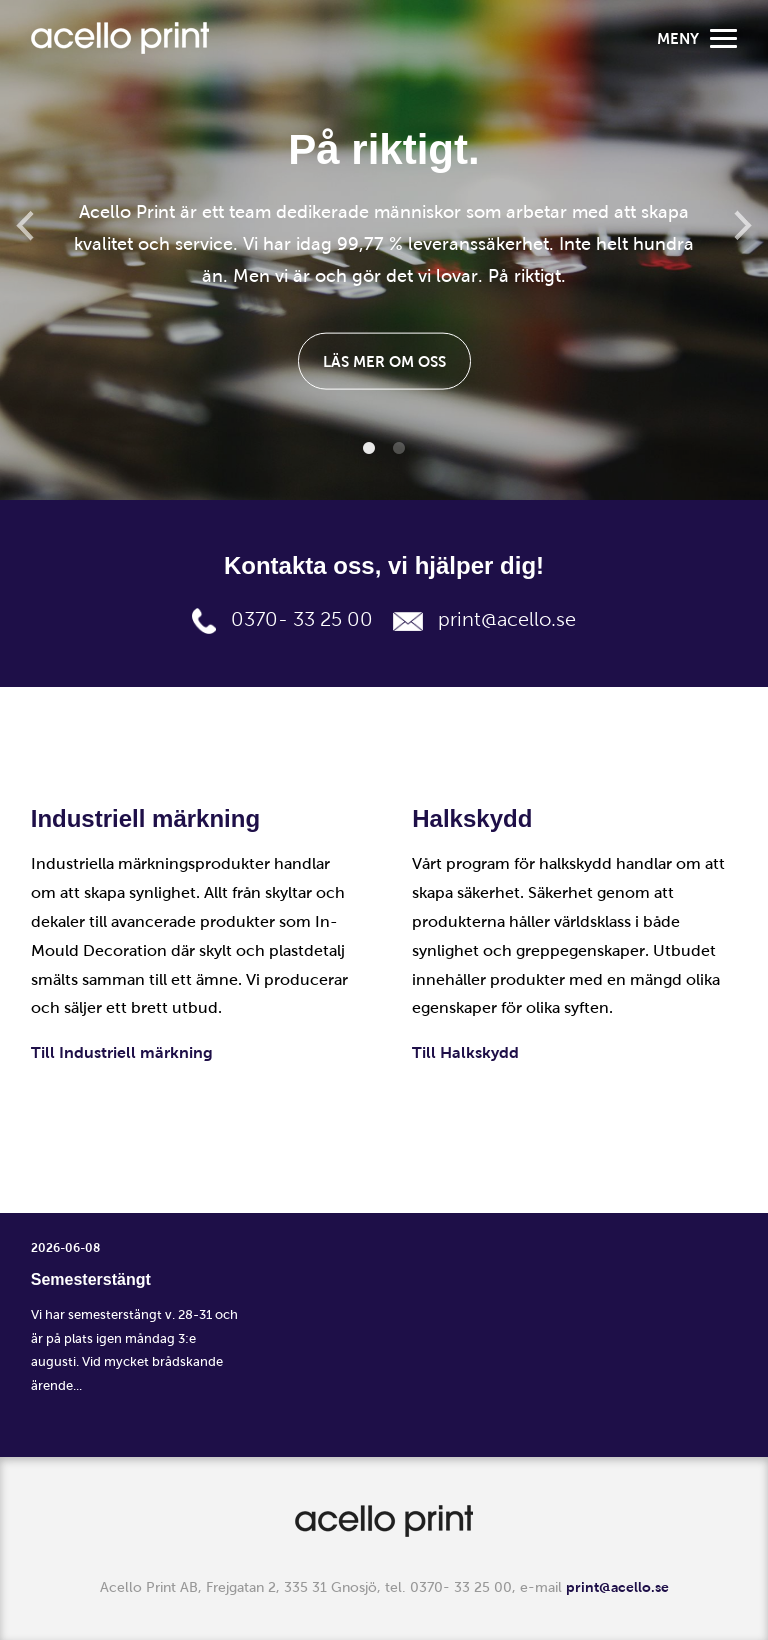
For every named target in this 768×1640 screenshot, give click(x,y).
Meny (697, 38)
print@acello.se (507, 619)
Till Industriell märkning (122, 1052)
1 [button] (369, 449)
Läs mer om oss (384, 360)
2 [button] (399, 449)
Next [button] (743, 225)
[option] (384, 250)
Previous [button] (25, 225)
